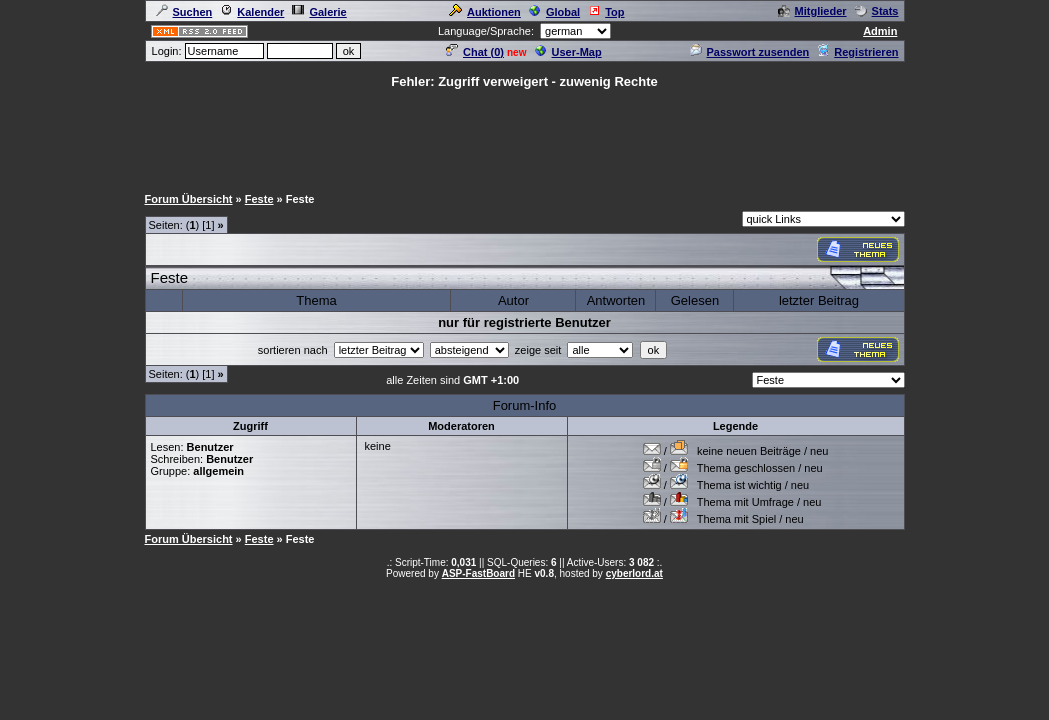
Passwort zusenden (750, 52)
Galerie (319, 12)
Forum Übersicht (189, 199)
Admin (880, 31)
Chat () (475, 52)
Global (554, 12)
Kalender (252, 12)
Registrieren (857, 52)
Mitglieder (812, 11)
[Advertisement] (525, 136)
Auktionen (485, 12)
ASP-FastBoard (478, 573)
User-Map (568, 52)
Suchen (184, 12)
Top (606, 12)
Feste (259, 199)
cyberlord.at (634, 573)
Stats (877, 11)
